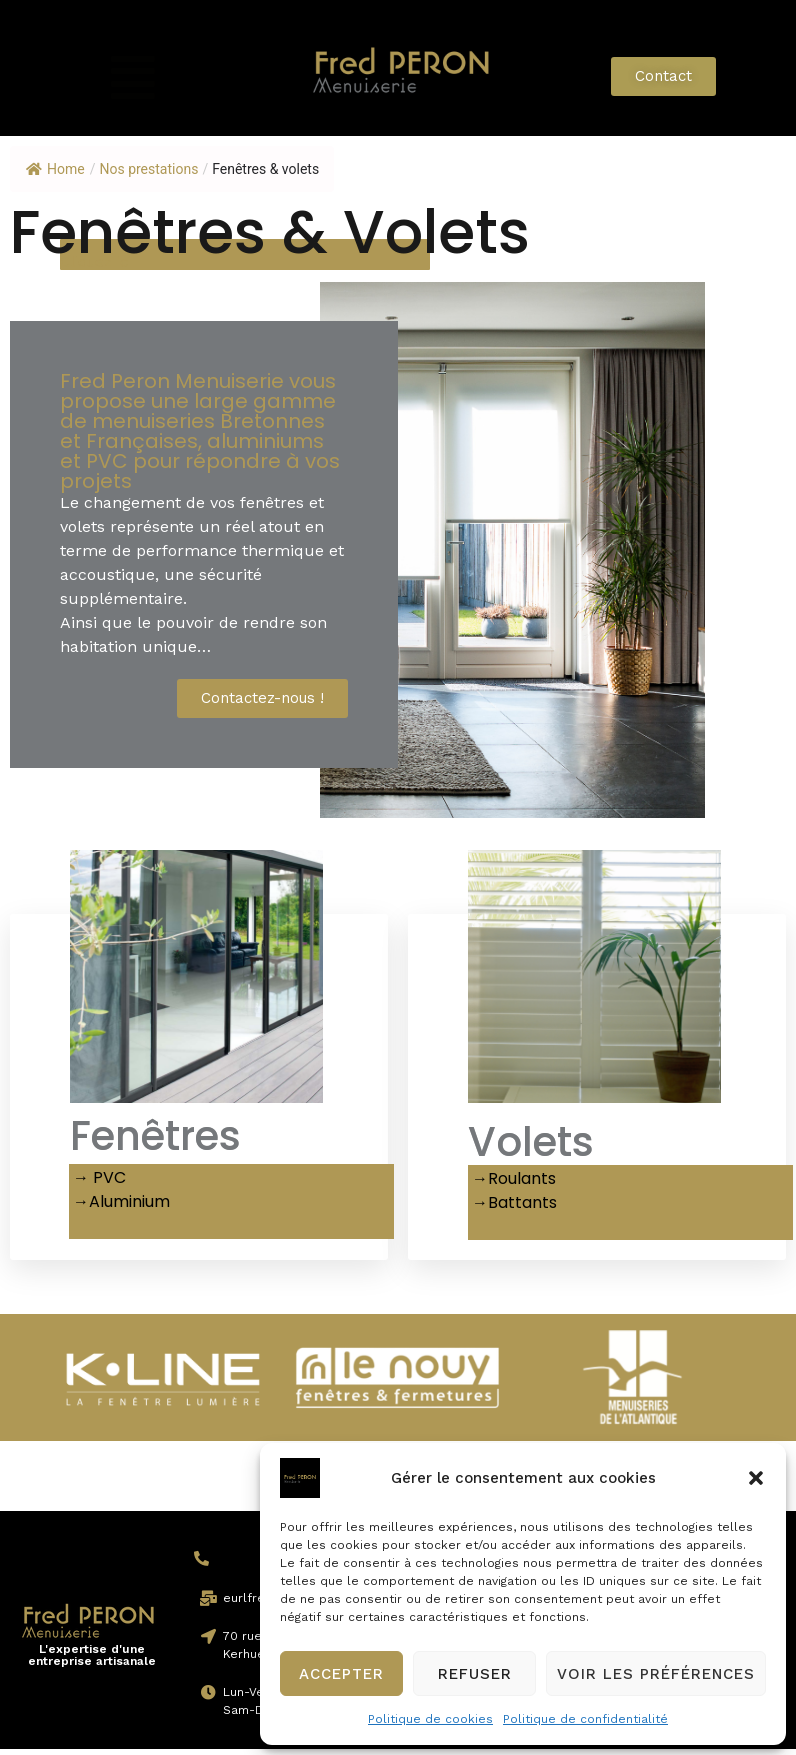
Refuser (475, 1674)
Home (55, 169)
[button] (756, 1478)
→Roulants (512, 1184)
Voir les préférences (656, 1674)
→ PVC (97, 1183)
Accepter (341, 1674)
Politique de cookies (430, 1719)
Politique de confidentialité (585, 1719)
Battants (522, 1208)
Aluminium (129, 1207)
